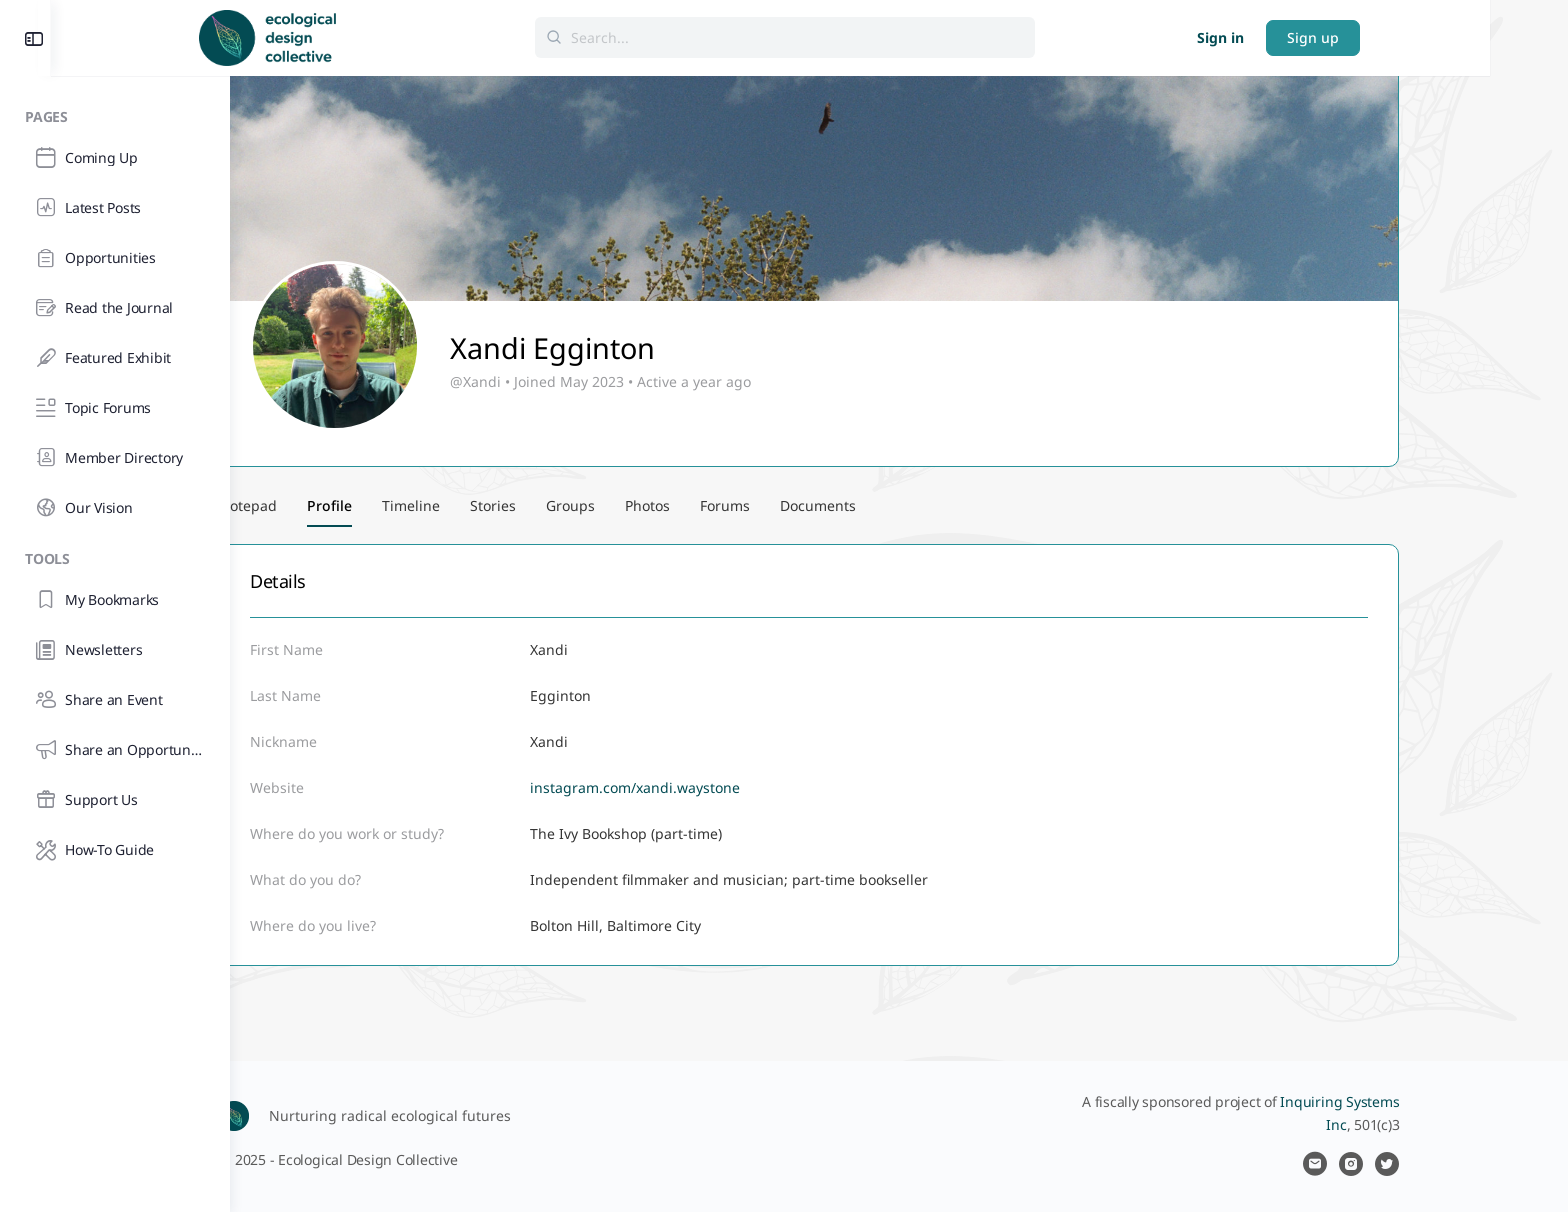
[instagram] (1441, 1164)
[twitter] (1477, 1164)
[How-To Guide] (114, 850)
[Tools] (115, 555)
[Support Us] (114, 800)
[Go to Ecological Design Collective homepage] (396, 35)
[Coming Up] (114, 158)
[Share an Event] (114, 700)
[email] (1405, 1164)
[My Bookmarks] (114, 600)
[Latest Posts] (114, 208)
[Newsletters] (114, 650)
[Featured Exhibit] (114, 358)
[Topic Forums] (114, 408)
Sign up (1442, 37)
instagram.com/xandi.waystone (725, 787)
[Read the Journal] (114, 308)
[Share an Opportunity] (114, 750)
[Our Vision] (114, 508)
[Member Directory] (114, 458)
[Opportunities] (114, 258)
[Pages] (115, 113)
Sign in (1349, 37)
